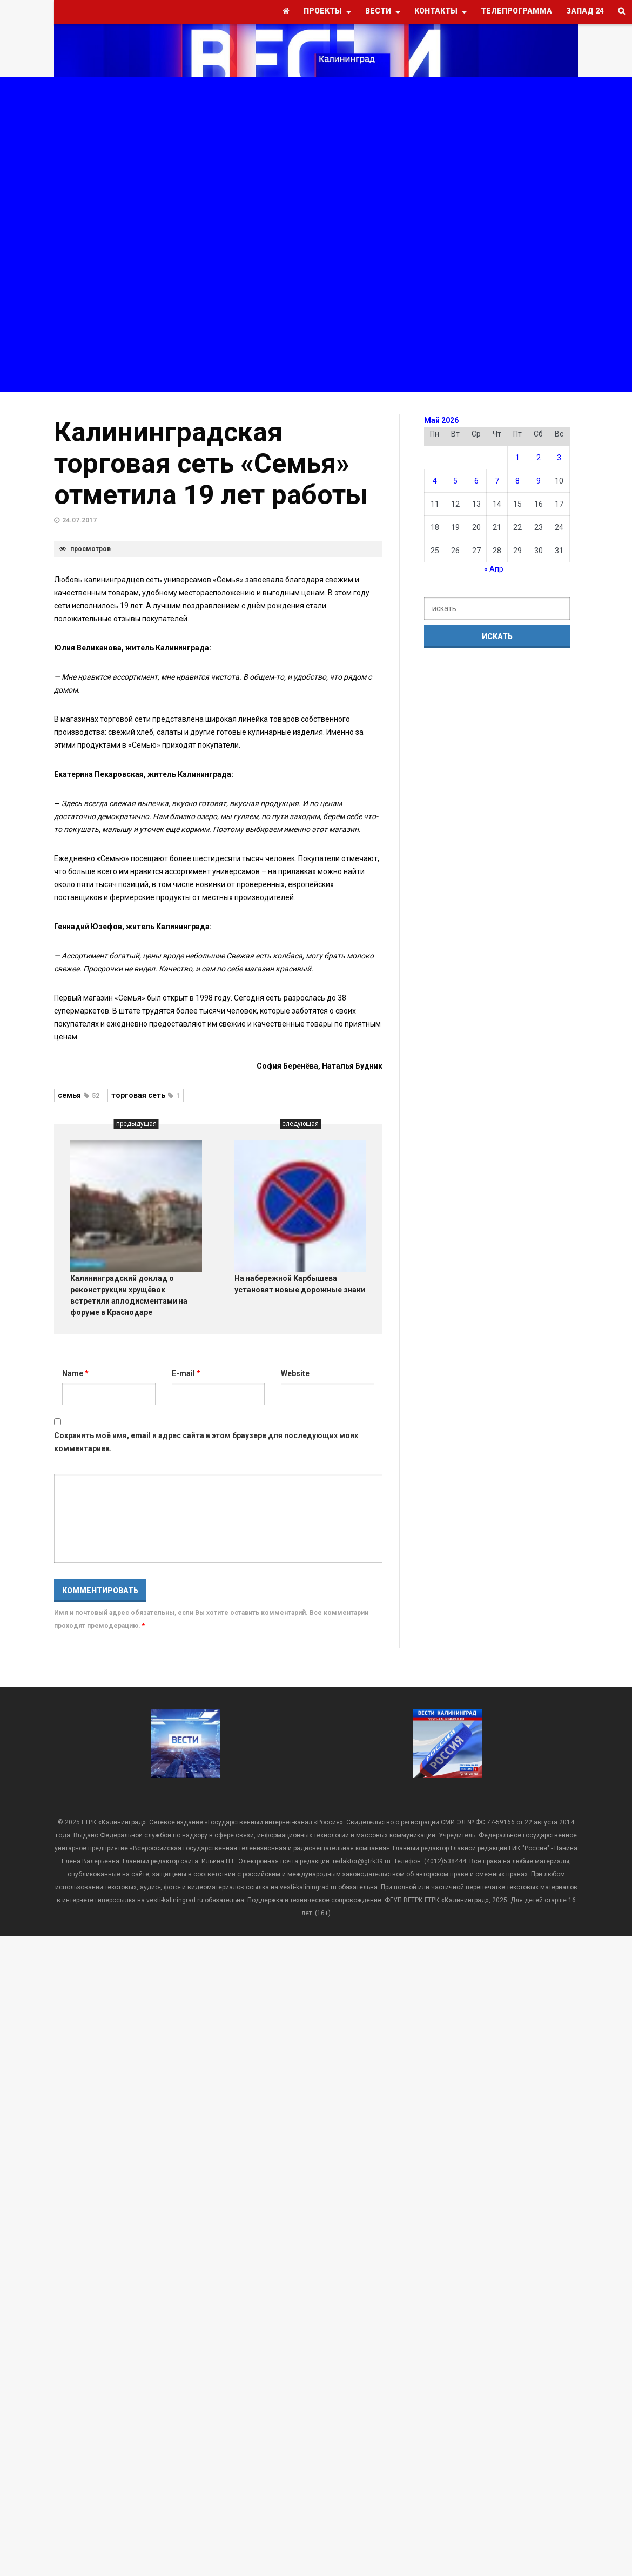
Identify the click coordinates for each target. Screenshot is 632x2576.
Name (75, 1373)
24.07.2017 (79, 520)
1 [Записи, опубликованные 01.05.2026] (517, 457)
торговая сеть (145, 1095)
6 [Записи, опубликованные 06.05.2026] (476, 481)
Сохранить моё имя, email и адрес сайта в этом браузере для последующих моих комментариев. (206, 1442)
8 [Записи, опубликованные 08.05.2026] (517, 481)
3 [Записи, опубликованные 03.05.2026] (559, 457)
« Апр (493, 569)
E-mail (186, 1373)
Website (295, 1373)
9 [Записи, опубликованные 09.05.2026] (538, 481)
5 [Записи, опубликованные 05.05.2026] (455, 481)
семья (78, 1095)
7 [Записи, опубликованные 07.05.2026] (497, 481)
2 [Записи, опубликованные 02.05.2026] (538, 457)
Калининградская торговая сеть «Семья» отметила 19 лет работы (211, 464)
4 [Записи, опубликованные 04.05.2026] (435, 481)
